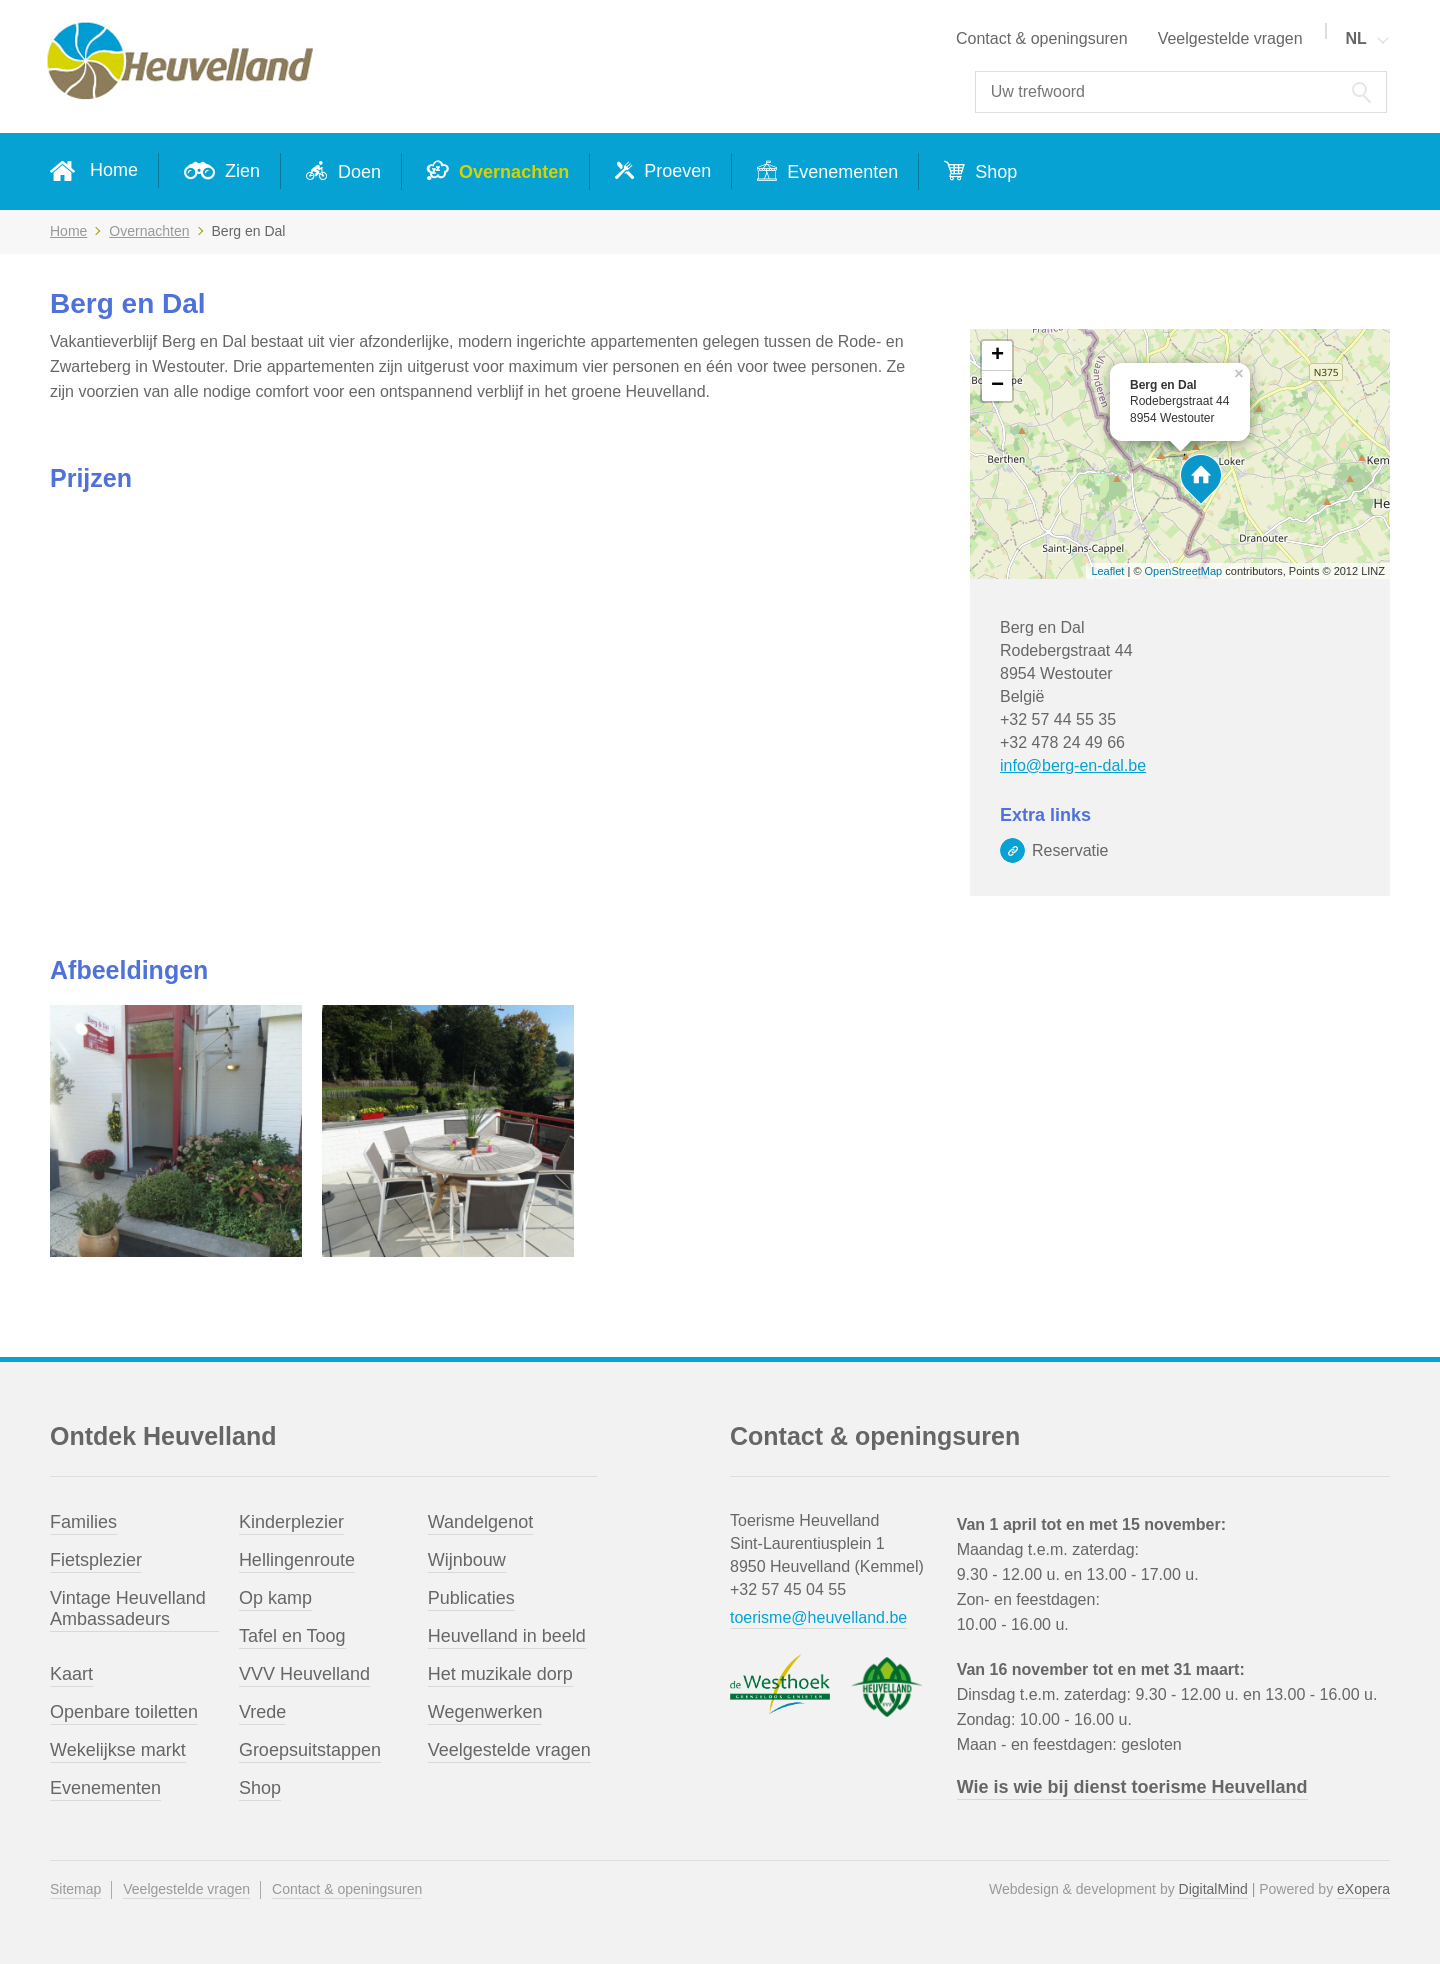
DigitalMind (1213, 1889)
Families (83, 1522)
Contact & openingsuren (1042, 38)
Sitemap (75, 1889)
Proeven (675, 171)
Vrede (262, 1712)
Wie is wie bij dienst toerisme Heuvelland (1132, 1787)
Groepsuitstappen (310, 1750)
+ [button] (997, 356)
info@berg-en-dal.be (1073, 765)
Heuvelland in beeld (507, 1636)
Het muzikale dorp (500, 1674)
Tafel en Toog (292, 1636)
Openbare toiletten (124, 1712)
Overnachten (511, 172)
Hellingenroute (297, 1560)
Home (114, 170)
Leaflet (1107, 571)
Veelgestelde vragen (1230, 38)
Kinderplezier (291, 1522)
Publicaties (471, 1598)
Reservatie (1070, 850)
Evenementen (840, 172)
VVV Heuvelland (304, 1674)
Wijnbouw (467, 1560)
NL (1355, 38)
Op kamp (275, 1598)
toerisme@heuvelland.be (818, 1617)
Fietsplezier (96, 1560)
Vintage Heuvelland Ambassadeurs (128, 1608)
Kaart (71, 1674)
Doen (357, 172)
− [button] (997, 386)
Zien (240, 171)
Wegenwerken (485, 1712)
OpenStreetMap (1184, 571)
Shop (993, 172)
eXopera (1363, 1889)
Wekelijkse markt (118, 1750)
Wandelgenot (480, 1522)
